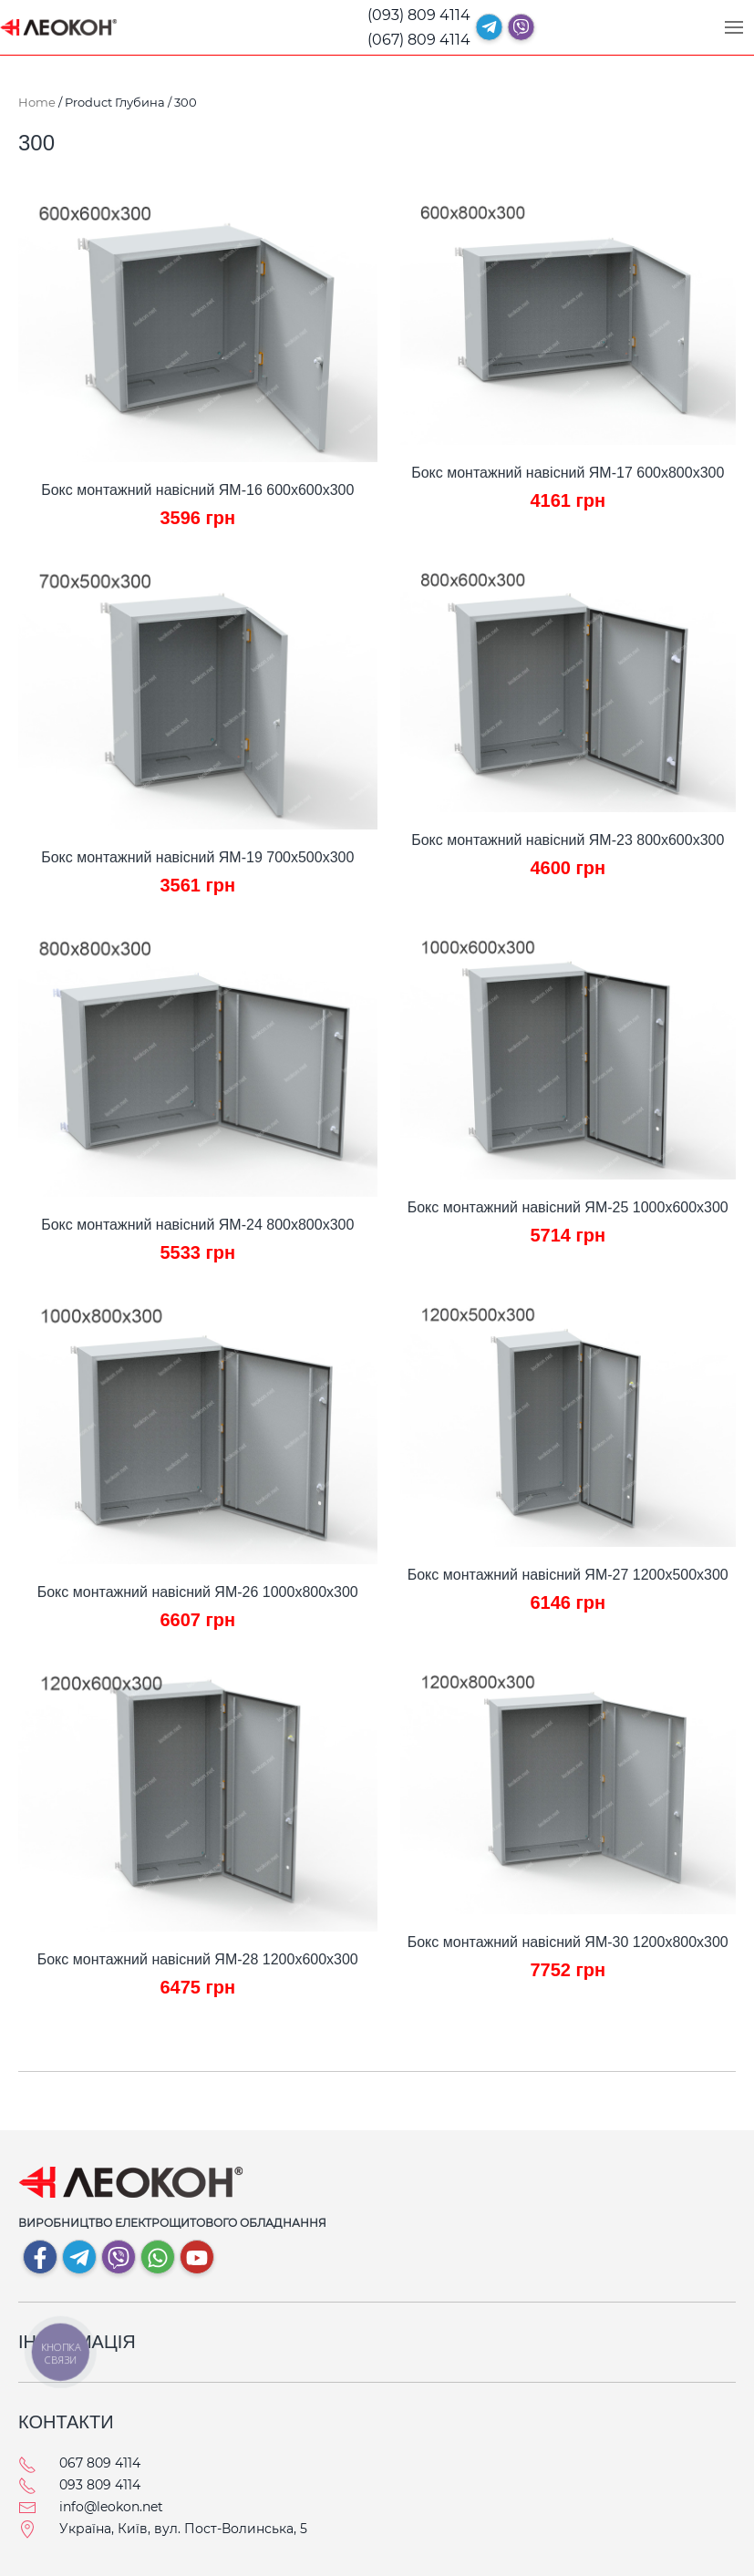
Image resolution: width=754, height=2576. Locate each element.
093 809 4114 (99, 2485)
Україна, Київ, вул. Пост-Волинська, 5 (183, 2528)
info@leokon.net (111, 2507)
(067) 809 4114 (418, 39)
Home (37, 102)
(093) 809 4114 (418, 15)
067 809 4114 (99, 2463)
